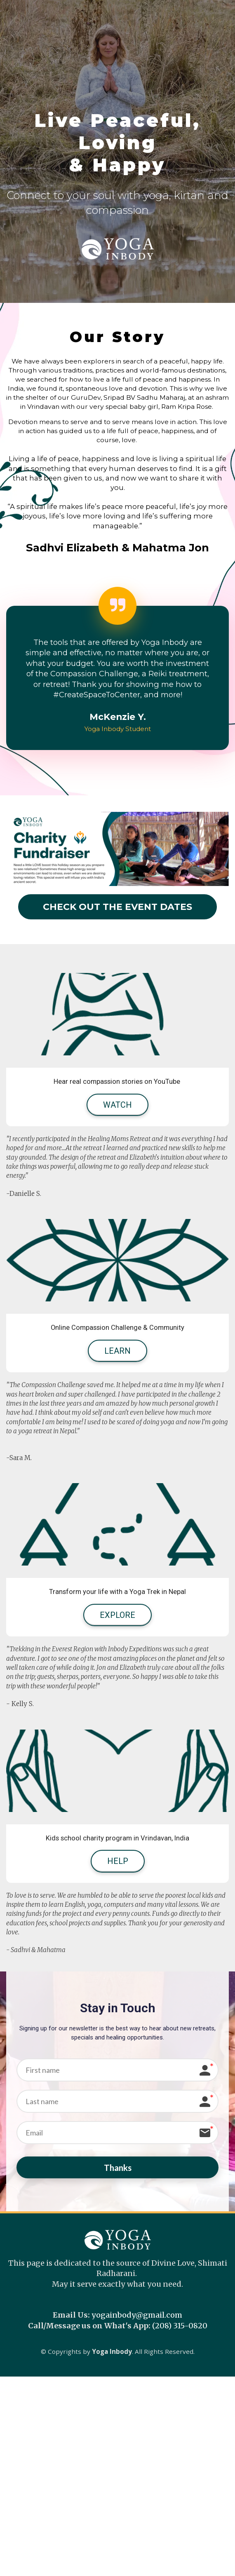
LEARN (117, 1351)
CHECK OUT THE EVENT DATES (117, 906)
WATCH (117, 1105)
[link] (96, 694)
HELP (117, 1861)
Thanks (117, 2169)
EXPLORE (117, 1615)
